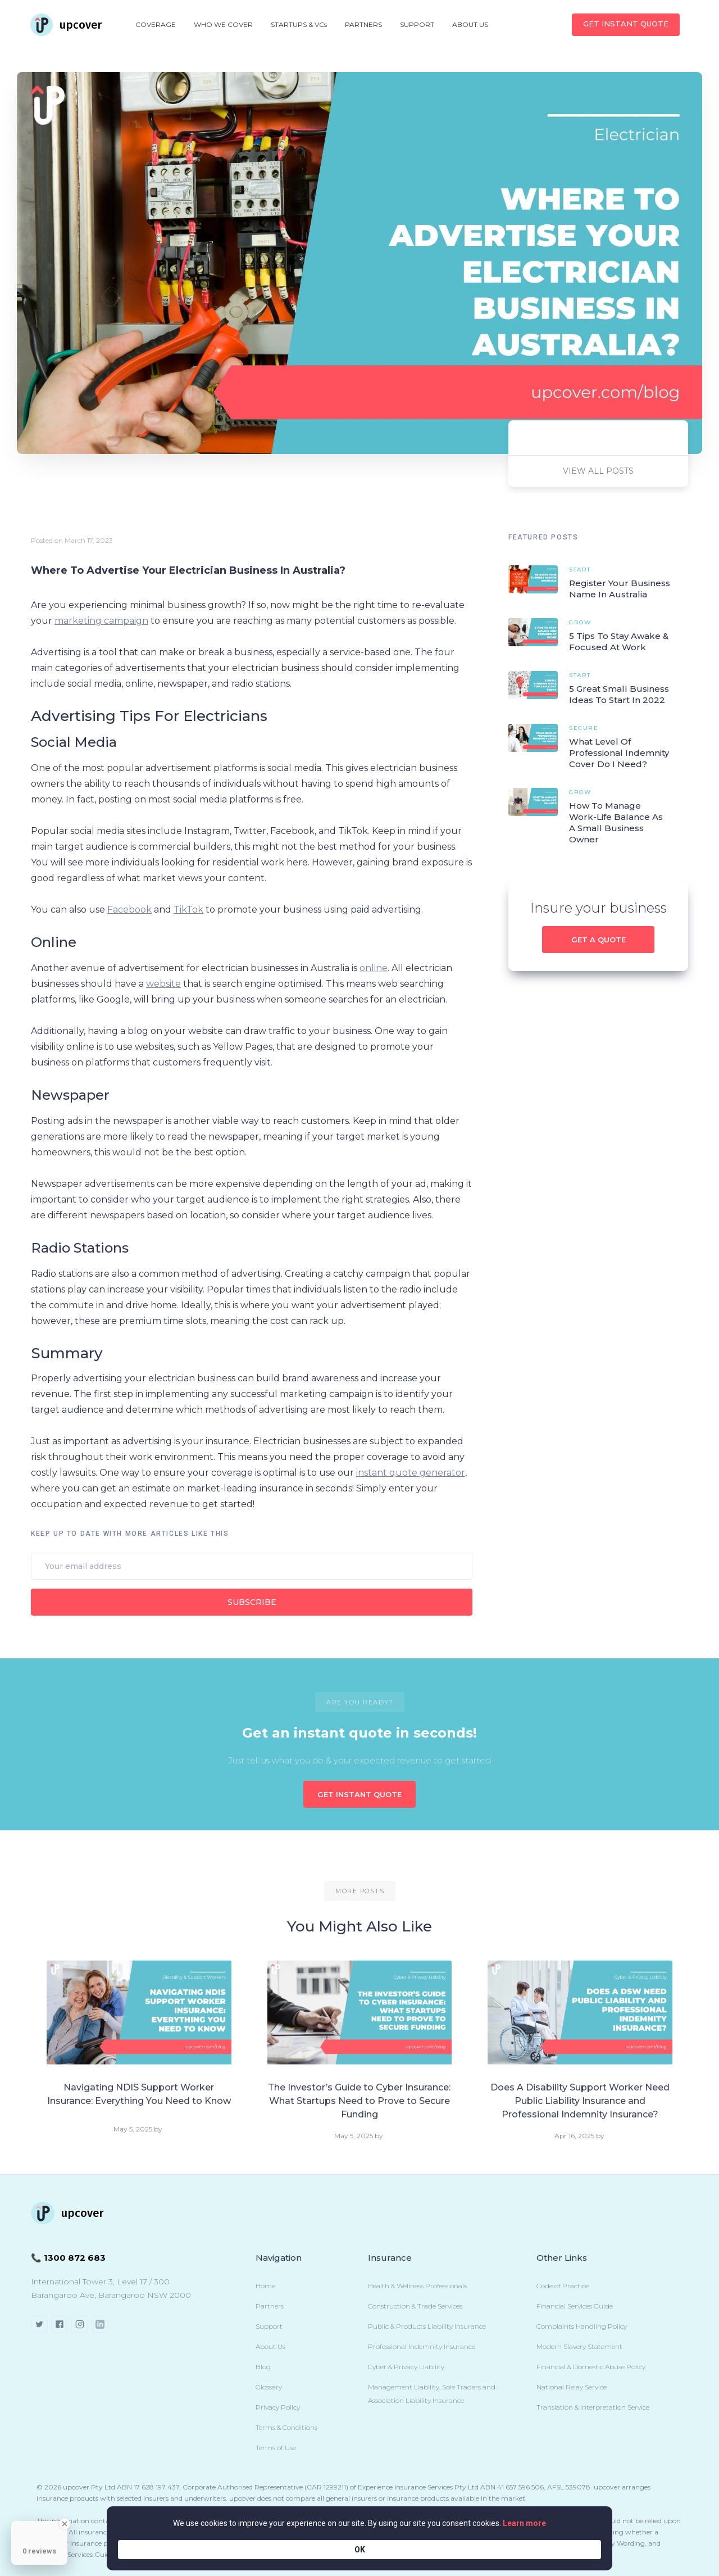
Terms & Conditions (286, 2427)
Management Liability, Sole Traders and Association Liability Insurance (431, 2394)
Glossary (269, 2387)
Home (265, 2286)
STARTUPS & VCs (299, 24)
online (374, 968)
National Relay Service (571, 2387)
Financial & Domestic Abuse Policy (590, 2366)
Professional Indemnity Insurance (421, 2346)
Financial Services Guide (574, 2306)
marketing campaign (101, 620)
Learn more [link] (469, 2549)
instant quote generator (410, 1472)
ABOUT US (470, 24)
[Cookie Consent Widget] (359, 2549)
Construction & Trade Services (415, 2306)
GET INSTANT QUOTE (359, 1794)
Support (269, 2326)
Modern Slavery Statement (579, 2346)
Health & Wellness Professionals (417, 2286)
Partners (270, 2306)
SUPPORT (417, 24)
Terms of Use (276, 2447)
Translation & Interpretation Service (592, 2407)
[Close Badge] (64, 2523)
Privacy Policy (278, 2407)
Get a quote (598, 939)
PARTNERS (363, 24)
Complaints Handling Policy (581, 2326)
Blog (263, 2366)
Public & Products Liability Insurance (427, 2326)
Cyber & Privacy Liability (406, 2366)
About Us (270, 2346)
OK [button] (584, 2549)
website (163, 983)
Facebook (129, 909)
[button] (155, 24)
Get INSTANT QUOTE (625, 23)
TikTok (188, 909)
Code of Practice (562, 2286)
